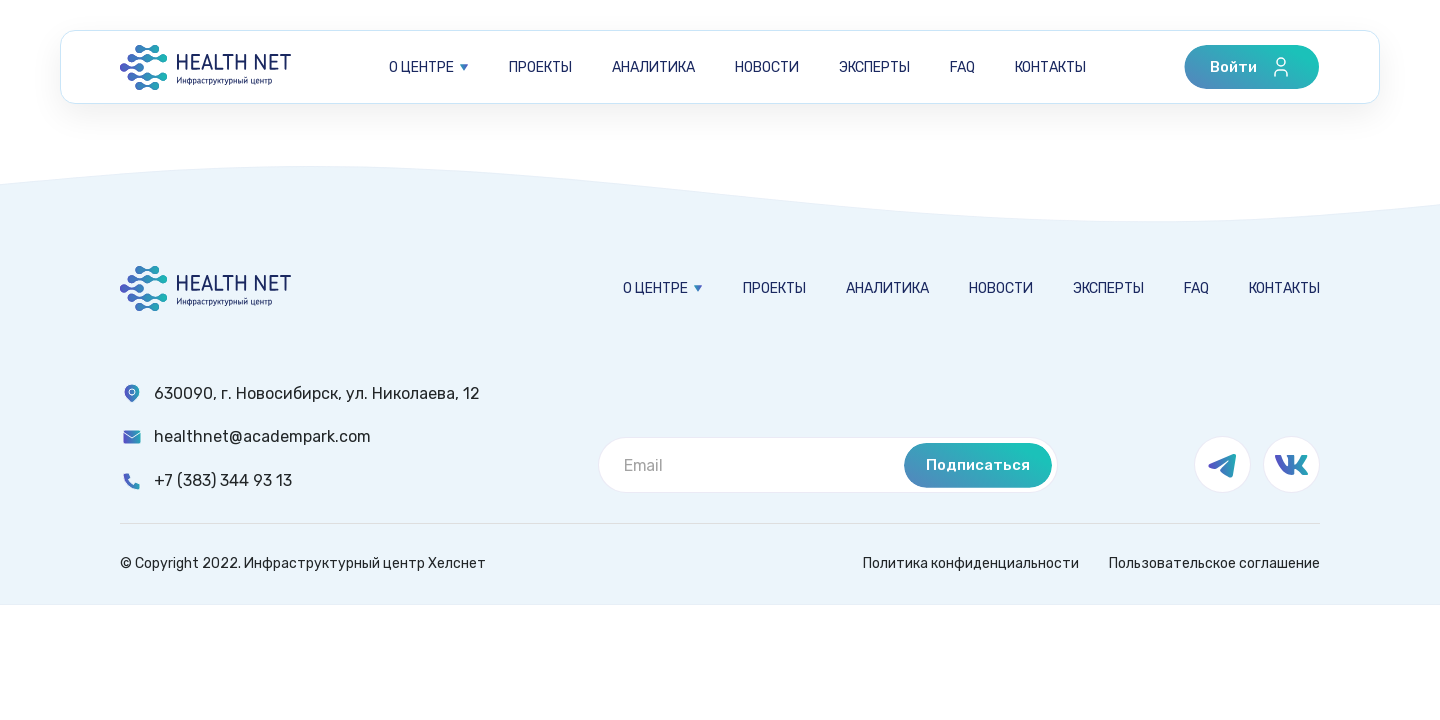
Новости (767, 67)
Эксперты (874, 67)
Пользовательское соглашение (1214, 563)
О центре (421, 67)
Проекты (540, 67)
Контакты (1050, 67)
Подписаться (978, 465)
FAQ (962, 67)
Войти (1251, 67)
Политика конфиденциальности (971, 563)
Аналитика (653, 67)
